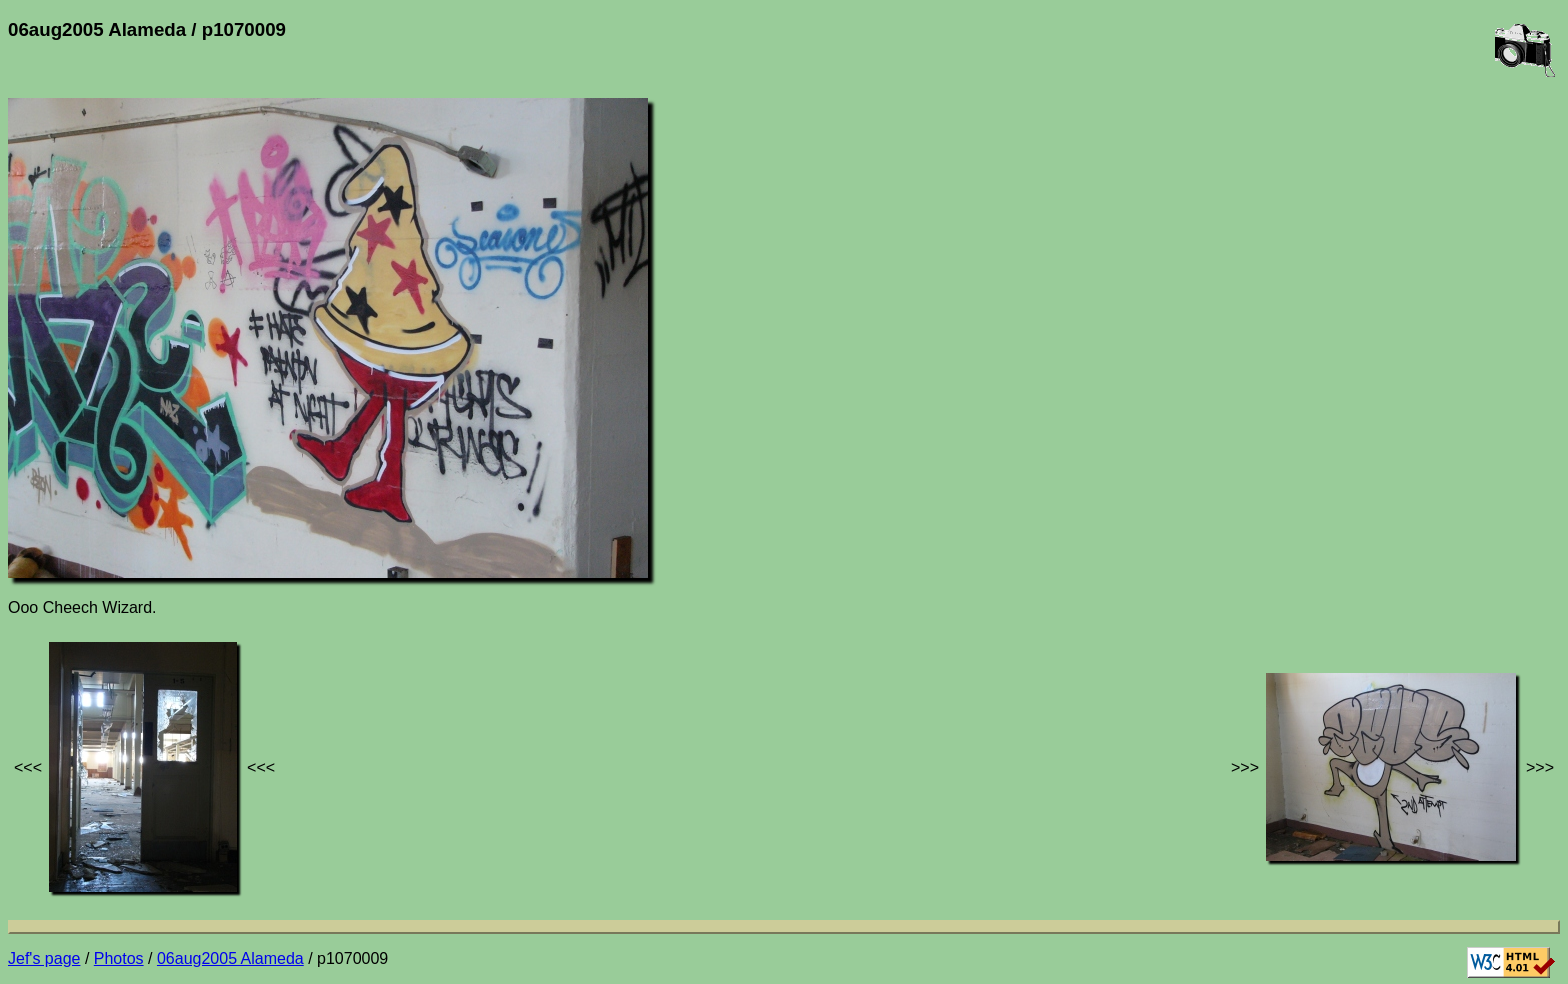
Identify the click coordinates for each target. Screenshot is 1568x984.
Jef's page (44, 958)
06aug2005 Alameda (230, 958)
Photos (119, 958)
